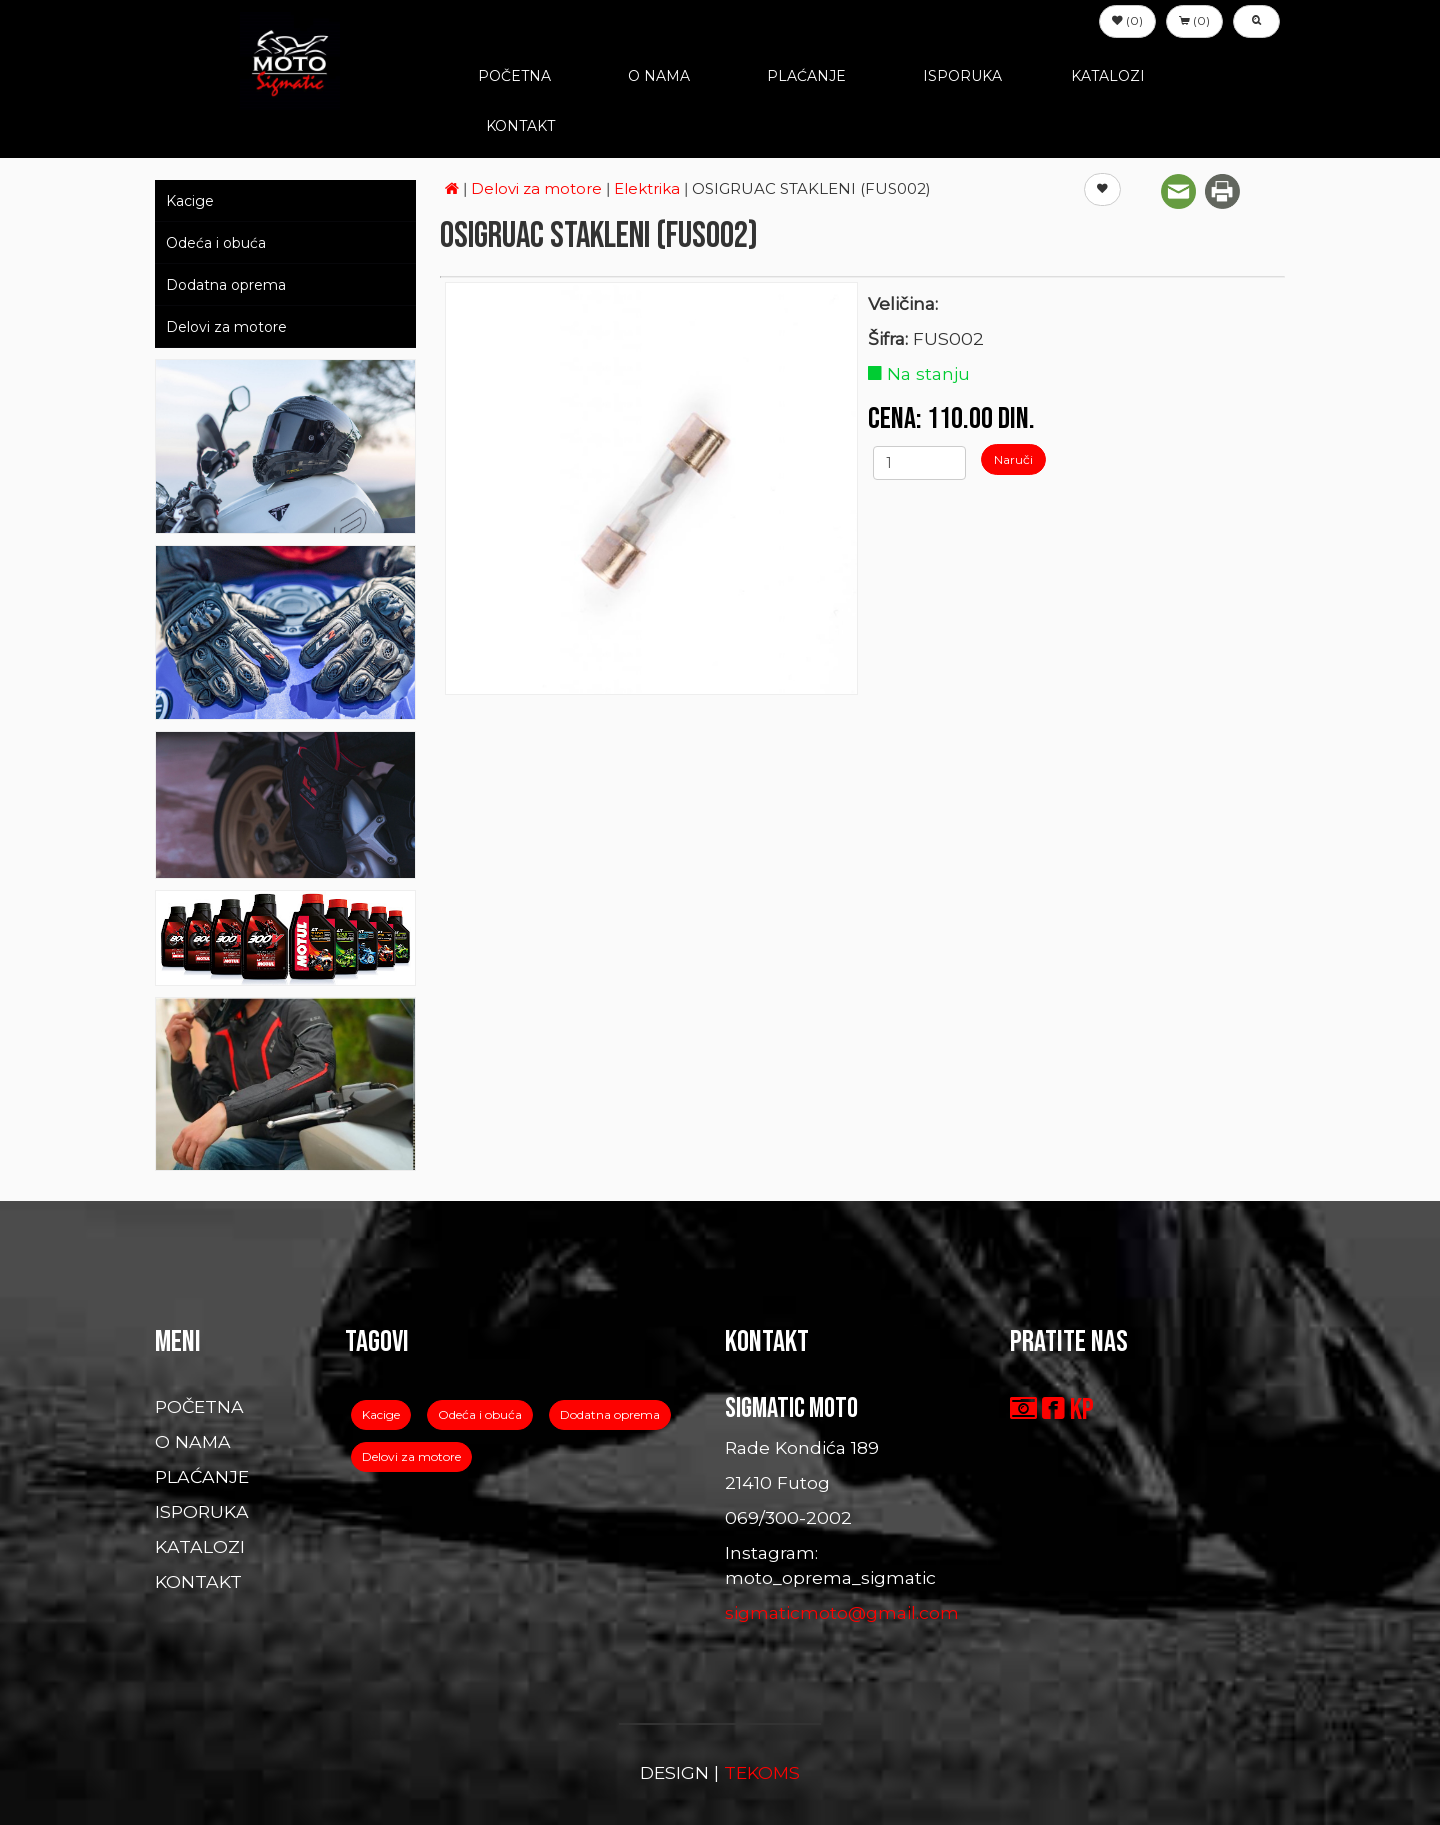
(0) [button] (1127, 20)
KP (1082, 1410)
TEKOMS (762, 1772)
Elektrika (649, 188)
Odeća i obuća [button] (480, 1414)
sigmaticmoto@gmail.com (842, 1612)
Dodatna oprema (226, 285)
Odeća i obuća (216, 243)
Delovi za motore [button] (411, 1456)
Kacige (190, 201)
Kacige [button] (381, 1414)
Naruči (1013, 459)
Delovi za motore (226, 327)
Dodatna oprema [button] (610, 1414)
